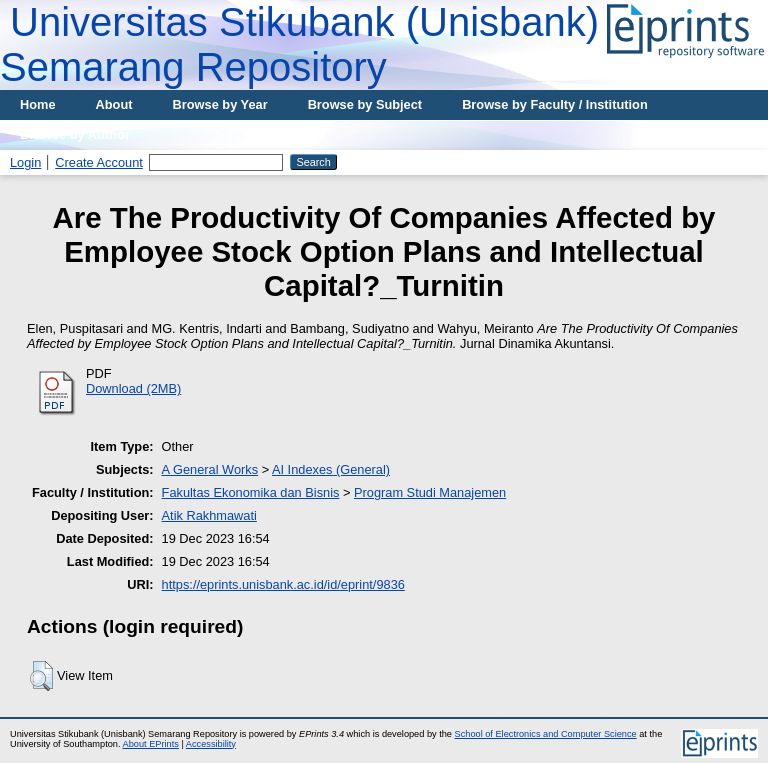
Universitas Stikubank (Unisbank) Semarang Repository (299, 44)
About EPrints (151, 744)
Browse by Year (220, 104)
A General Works (210, 469)
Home (38, 104)
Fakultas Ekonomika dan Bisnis (251, 492)
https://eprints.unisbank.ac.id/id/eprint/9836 (283, 584)
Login (25, 162)
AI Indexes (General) (331, 469)
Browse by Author (75, 134)
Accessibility (211, 744)
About (114, 104)
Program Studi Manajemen (430, 492)
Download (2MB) (133, 388)
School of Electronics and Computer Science (546, 734)
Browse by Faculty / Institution (555, 104)
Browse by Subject (365, 104)
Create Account (99, 162)
